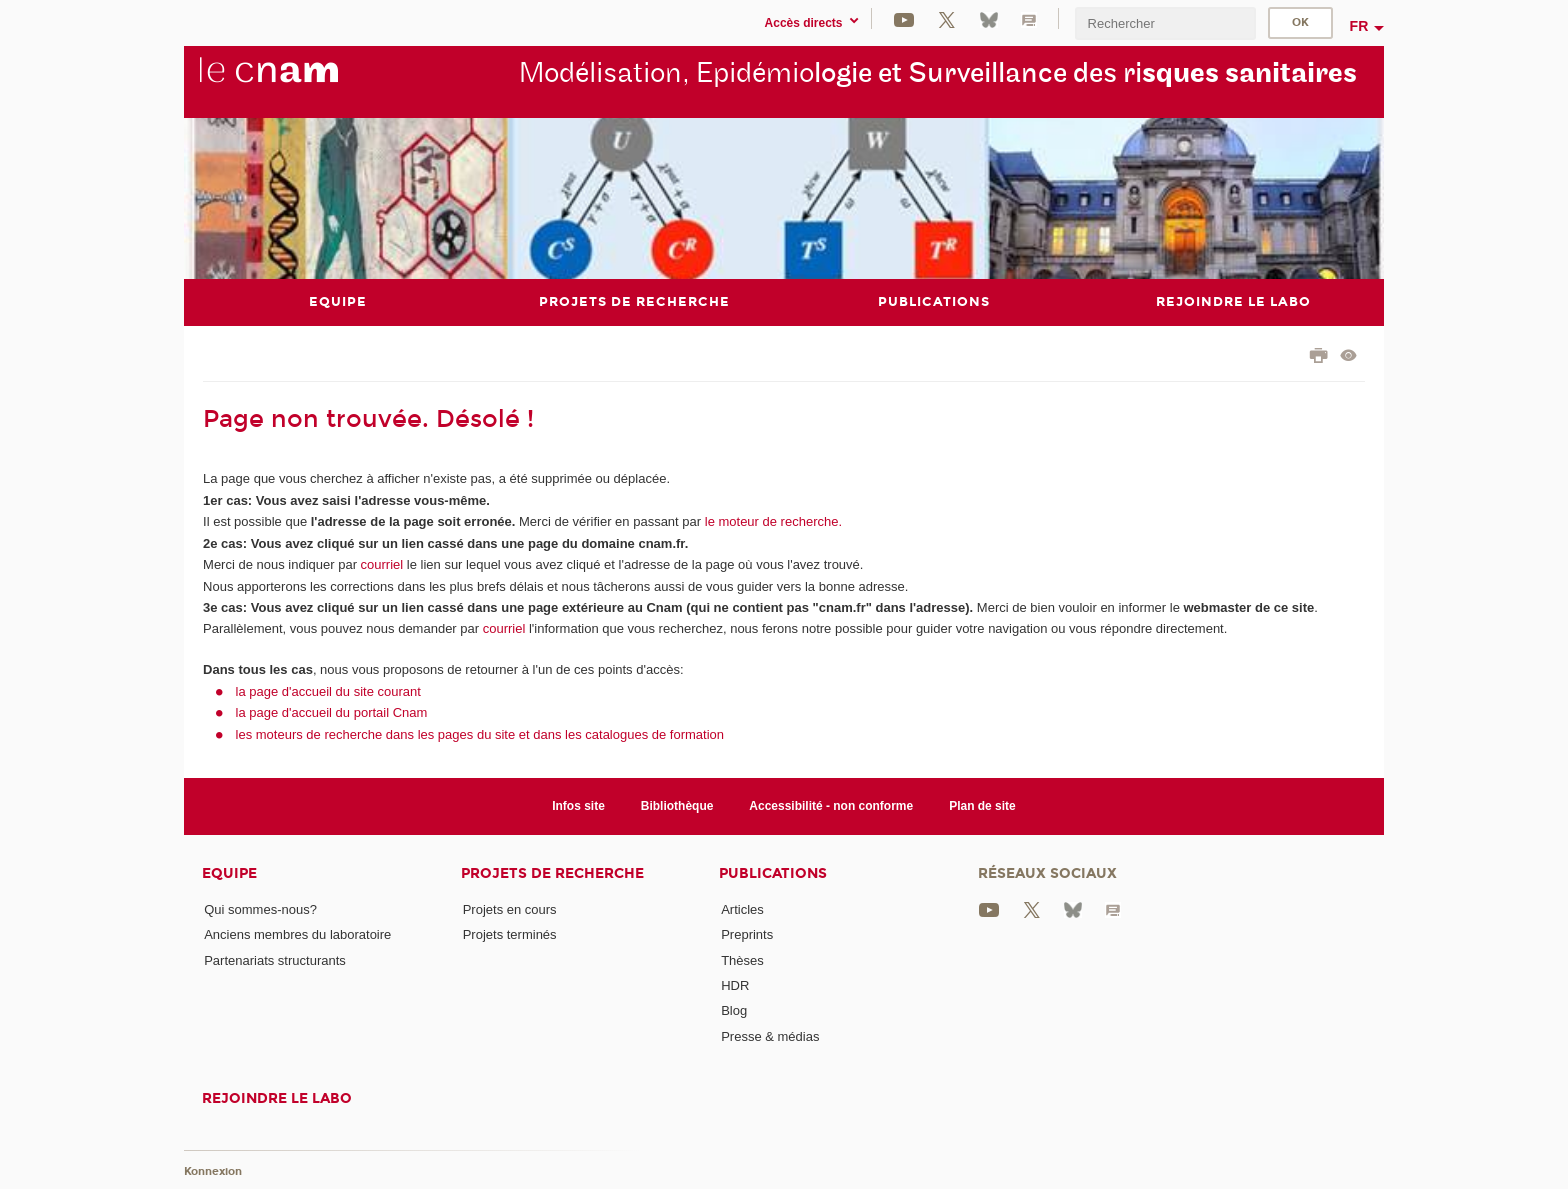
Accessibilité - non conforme (831, 806)
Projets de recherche (552, 873)
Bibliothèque (677, 806)
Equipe (229, 873)
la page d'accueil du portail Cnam (332, 712)
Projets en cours (510, 909)
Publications (773, 873)
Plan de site (982, 806)
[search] (1165, 23)
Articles (742, 909)
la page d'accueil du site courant (328, 691)
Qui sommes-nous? (260, 909)
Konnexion (213, 1171)
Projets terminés (510, 934)
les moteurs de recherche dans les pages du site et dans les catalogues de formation (480, 734)
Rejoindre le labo (277, 1098)
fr (1359, 26)
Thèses (742, 960)
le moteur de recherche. (771, 521)
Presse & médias (770, 1036)
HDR (735, 985)
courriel (382, 564)
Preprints (747, 934)
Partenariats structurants (275, 960)
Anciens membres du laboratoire (297, 934)
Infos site (578, 806)
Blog (734, 1010)
